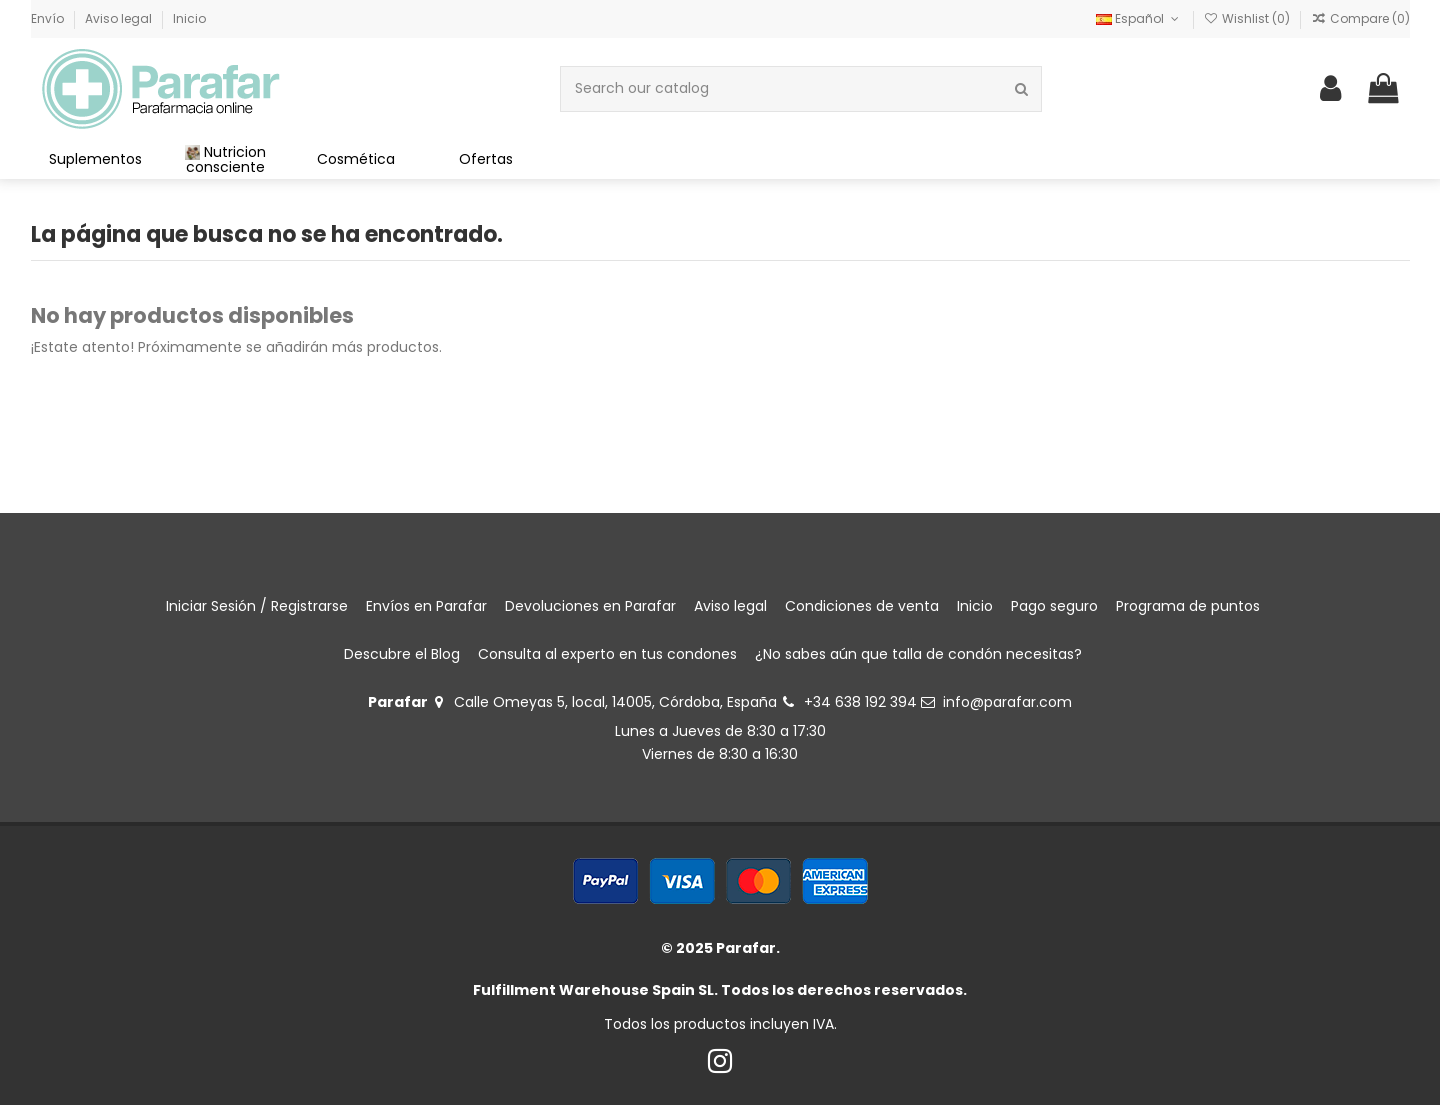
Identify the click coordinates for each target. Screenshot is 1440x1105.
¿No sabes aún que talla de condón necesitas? (918, 654)
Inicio (189, 18)
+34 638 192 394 (860, 702)
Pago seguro (1054, 606)
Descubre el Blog (402, 654)
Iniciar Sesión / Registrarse (257, 606)
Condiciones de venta (862, 606)
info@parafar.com (1007, 702)
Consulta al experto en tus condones (607, 654)
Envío (49, 18)
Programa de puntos (1188, 606)
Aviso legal (120, 18)
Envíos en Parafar (426, 606)
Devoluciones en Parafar (590, 606)
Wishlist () (1248, 18)
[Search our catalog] (1021, 88)
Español (1139, 18)
